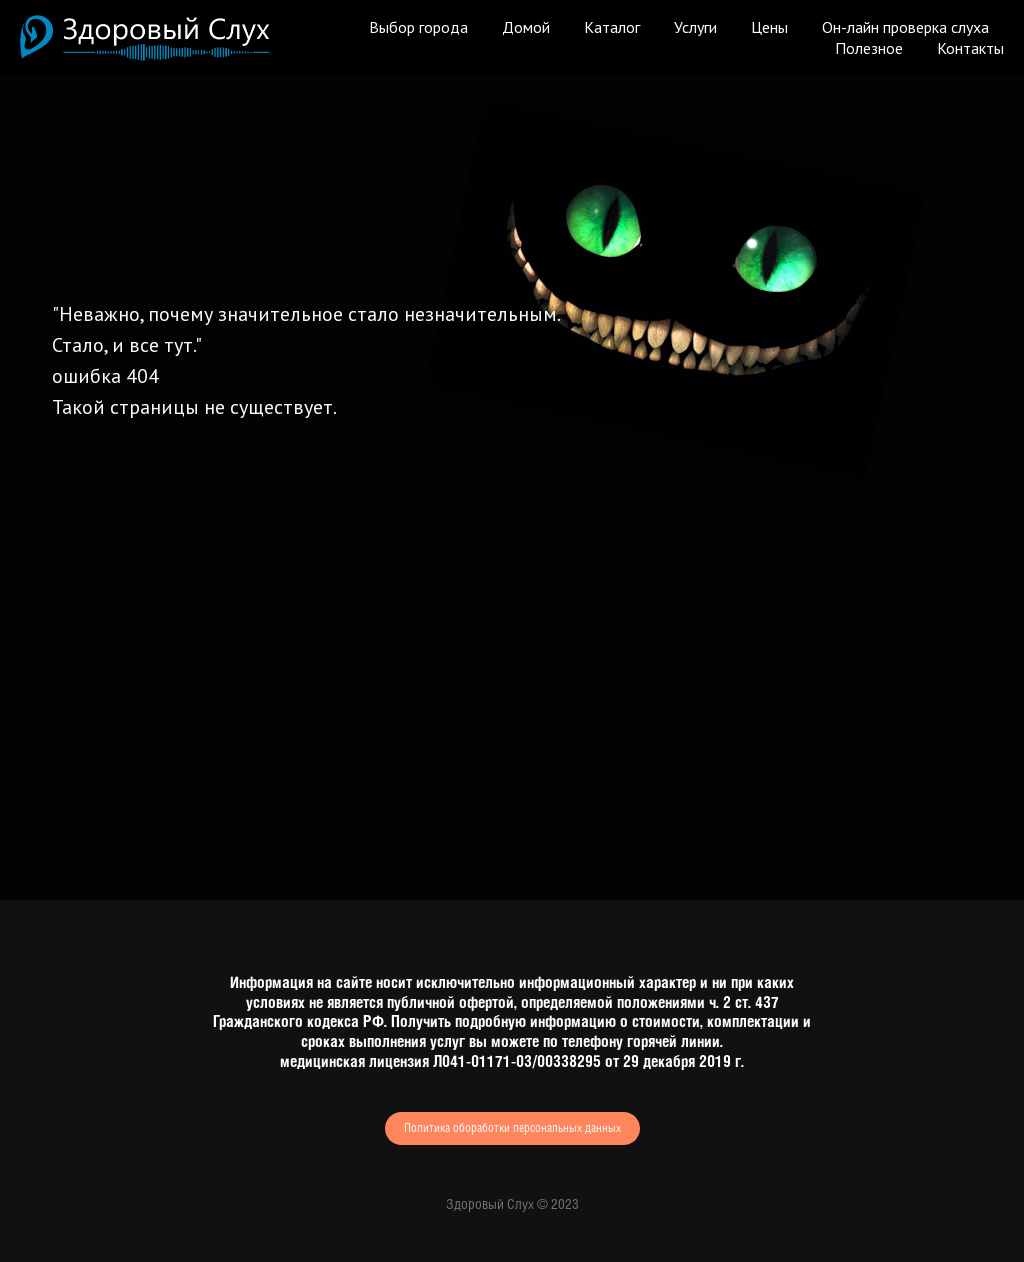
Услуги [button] (695, 27)
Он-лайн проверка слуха (905, 27)
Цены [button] (769, 27)
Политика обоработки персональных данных (512, 1128)
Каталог (612, 27)
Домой (526, 27)
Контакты (970, 48)
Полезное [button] (869, 48)
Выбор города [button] (418, 27)
